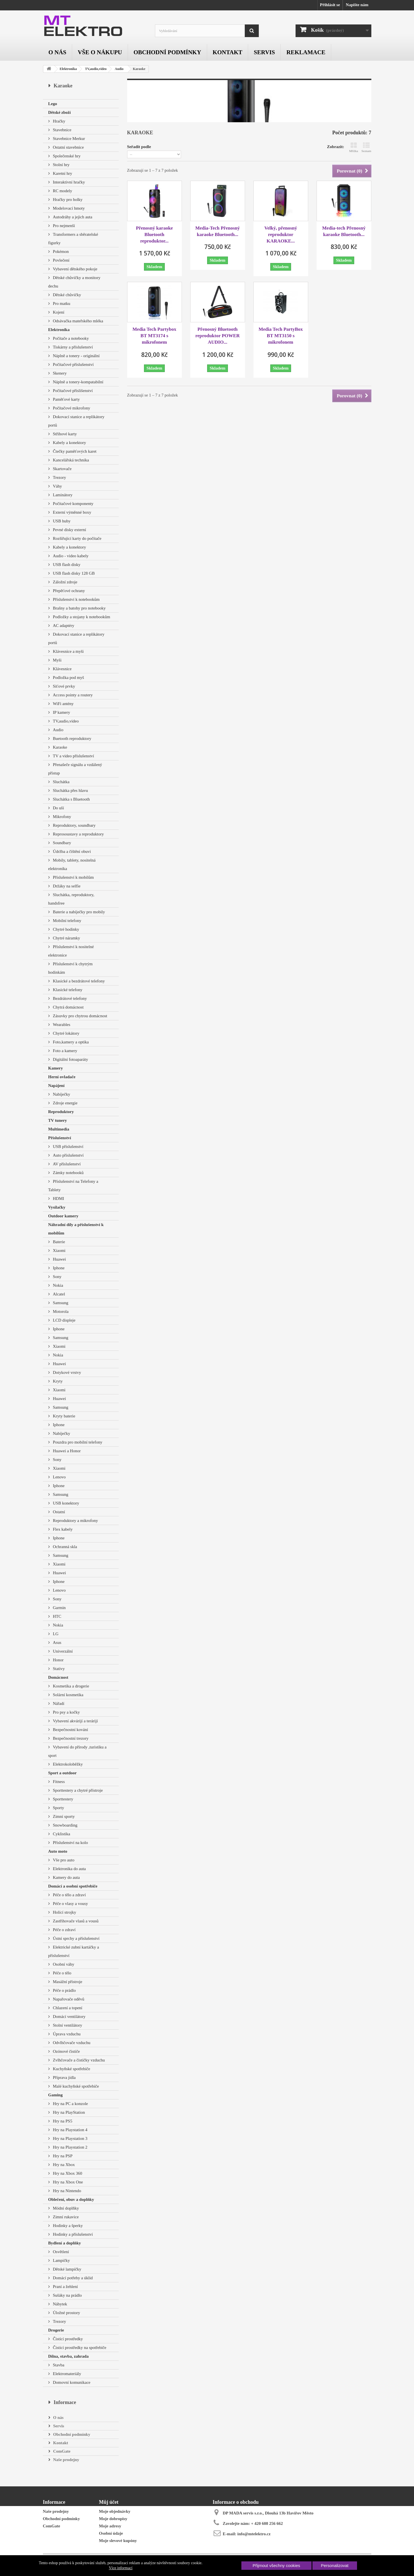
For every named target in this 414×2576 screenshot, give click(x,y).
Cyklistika (61, 1834)
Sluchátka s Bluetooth (71, 799)
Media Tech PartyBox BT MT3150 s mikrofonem (281, 336)
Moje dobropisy (113, 2518)
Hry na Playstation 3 (70, 2138)
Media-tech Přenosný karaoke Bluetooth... (343, 231)
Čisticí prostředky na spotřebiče (79, 2347)
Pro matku (61, 303)
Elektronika (68, 69)
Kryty (57, 1381)
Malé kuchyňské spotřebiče (75, 2086)
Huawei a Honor (66, 1451)
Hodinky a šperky (67, 2225)
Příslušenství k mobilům (73, 877)
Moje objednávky (115, 2511)
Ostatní (58, 1512)
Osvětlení (60, 2251)
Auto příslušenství (68, 1155)
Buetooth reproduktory (72, 738)
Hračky (58, 121)
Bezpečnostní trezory (70, 1738)
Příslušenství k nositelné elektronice (71, 950)
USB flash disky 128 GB (73, 573)
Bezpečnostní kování (70, 1729)
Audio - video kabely (70, 556)
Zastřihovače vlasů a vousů (75, 1921)
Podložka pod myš (68, 677)
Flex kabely (62, 1529)
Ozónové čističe (66, 2051)
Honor (58, 1660)
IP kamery (61, 712)
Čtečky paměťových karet (74, 451)
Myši (57, 660)
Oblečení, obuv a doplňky (71, 2199)
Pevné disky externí (69, 529)
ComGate (61, 2451)
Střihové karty (64, 434)
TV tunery (57, 1120)
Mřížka (353, 147)
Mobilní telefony (66, 920)
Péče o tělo (62, 1973)
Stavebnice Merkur (68, 138)
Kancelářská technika (70, 460)
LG (55, 1634)
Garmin (59, 1607)
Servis (264, 52)
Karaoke (59, 747)
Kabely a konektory (69, 442)
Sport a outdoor (62, 1773)
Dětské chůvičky (66, 295)
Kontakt (228, 52)
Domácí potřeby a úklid (72, 2278)
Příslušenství (59, 1138)
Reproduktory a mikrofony (75, 1520)
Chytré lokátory (65, 1033)
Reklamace (305, 52)
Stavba (58, 2365)
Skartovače (62, 468)
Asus (56, 1642)
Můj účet (108, 2502)
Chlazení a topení (67, 2008)
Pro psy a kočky (66, 1712)
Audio (119, 69)
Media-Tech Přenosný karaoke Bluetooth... (217, 231)
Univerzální (62, 1651)
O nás (58, 52)
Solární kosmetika (68, 1695)
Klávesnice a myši (68, 651)
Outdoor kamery (63, 1216)
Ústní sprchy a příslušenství (76, 1938)
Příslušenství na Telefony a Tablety (73, 1185)
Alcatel (58, 1294)
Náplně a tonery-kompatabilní (78, 382)
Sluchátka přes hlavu (70, 790)
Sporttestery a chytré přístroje (77, 1790)
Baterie (58, 1242)
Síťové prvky (63, 686)
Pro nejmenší (63, 225)
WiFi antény (63, 703)
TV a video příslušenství (73, 756)
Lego (52, 103)
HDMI (58, 1198)
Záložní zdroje (64, 582)
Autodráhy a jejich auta (72, 217)
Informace (65, 2402)
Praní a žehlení (65, 2286)
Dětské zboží (59, 112)
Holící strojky (64, 1912)
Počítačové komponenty (72, 503)
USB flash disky (66, 564)
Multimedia (58, 1129)
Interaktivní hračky (68, 182)
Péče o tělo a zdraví (69, 1895)
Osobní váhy (63, 1964)
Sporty (58, 1807)
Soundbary (61, 842)
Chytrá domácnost (68, 1007)
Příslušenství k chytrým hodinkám (70, 968)
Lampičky (61, 2260)
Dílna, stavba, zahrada (68, 2356)
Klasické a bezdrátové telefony (78, 981)
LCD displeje (64, 1320)
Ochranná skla (64, 1546)
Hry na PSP (62, 2156)
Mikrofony (61, 816)
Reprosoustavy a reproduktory (78, 834)
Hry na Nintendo (66, 2190)
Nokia (57, 1285)
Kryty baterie (63, 1416)
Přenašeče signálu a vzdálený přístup (75, 768)
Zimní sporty (63, 1816)
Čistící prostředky (67, 2339)
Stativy (58, 1668)
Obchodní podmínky (167, 52)
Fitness (58, 1781)
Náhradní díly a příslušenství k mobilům (76, 1228)
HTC (56, 1616)
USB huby (61, 521)
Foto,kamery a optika (70, 1042)
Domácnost (58, 1677)
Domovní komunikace (71, 2382)
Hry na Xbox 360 (67, 2173)
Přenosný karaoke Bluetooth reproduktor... (154, 234)
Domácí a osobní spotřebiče (72, 1886)
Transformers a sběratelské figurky (73, 238)
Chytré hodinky (65, 929)
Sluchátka (61, 782)
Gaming (55, 2095)
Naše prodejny (65, 2459)
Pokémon (60, 251)
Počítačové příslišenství (72, 390)
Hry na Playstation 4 (70, 2130)
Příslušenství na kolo (70, 1842)
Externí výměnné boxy (71, 512)
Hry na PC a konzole (70, 2103)
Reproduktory (61, 1111)
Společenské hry (66, 156)
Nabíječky (61, 1094)
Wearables (61, 1024)
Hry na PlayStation (68, 2112)
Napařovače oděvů (68, 1999)
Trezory (59, 477)
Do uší (58, 808)
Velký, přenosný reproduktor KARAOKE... (280, 234)
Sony (57, 1276)
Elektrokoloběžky (67, 1764)
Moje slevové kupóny (118, 2540)
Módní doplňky (65, 2208)
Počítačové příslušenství (73, 364)
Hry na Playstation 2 (70, 2147)
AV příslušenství (66, 1164)
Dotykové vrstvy (66, 1372)
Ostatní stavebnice (68, 147)
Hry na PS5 (62, 2121)
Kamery (55, 1068)
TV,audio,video (96, 69)
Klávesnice (62, 669)
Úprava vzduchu (66, 2034)
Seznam (366, 147)
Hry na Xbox (63, 2164)
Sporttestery (62, 1799)
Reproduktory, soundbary (74, 825)
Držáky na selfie (66, 886)
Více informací (120, 2568)
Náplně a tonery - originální (76, 356)
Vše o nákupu (100, 52)
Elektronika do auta (69, 1868)
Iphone (58, 1268)
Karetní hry (62, 173)
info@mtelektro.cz (254, 2534)
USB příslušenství (68, 1146)
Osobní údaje (111, 2533)
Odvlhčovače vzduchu (71, 2042)
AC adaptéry (63, 625)
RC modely (62, 191)
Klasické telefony (67, 989)
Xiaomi (59, 1250)
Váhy (57, 486)
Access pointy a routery (72, 695)
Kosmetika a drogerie (70, 1686)
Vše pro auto (63, 1860)
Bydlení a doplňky (64, 2243)
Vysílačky (56, 1207)
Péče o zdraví (64, 1929)
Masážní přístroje (67, 1981)
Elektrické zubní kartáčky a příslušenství (73, 1951)
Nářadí (58, 1703)
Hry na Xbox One (67, 2182)
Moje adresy (110, 2526)
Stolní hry (61, 164)
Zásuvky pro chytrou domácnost (79, 1016)
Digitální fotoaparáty (70, 1059)
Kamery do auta (66, 1877)
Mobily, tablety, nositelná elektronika (72, 864)
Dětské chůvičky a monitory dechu (74, 281)
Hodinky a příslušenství (72, 2234)
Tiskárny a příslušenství (72, 347)
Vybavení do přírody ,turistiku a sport (77, 1751)
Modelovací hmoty (68, 208)
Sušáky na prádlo (67, 2295)
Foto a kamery (64, 1050)
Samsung (60, 1303)
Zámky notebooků (68, 1172)
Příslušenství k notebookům (76, 599)
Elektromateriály (66, 2373)
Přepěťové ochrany (68, 590)
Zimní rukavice (65, 2217)
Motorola (60, 1311)
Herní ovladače (62, 1077)
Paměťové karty (66, 399)
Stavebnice (62, 130)
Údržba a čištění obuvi (71, 851)
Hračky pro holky (67, 199)
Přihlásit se (330, 5)
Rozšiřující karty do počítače (77, 538)
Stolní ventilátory (67, 2025)
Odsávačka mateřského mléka (77, 321)
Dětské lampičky (66, 2269)
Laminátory (62, 495)
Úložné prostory (66, 2312)
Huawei (59, 1259)
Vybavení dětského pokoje (74, 269)
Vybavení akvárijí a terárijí (75, 1721)
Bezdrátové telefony (69, 998)
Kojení (58, 312)
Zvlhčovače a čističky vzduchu (78, 2060)
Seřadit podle (139, 146)
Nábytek (59, 2304)
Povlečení (61, 260)
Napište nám (357, 5)
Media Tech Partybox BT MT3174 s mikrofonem (154, 336)
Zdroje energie (64, 1103)
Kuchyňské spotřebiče (71, 2069)
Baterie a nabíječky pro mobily (78, 912)
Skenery (59, 373)
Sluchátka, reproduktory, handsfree (71, 898)
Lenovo (59, 1477)
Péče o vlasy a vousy (70, 1903)
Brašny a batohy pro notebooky (79, 608)
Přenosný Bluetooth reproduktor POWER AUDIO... (217, 336)
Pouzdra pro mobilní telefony (77, 1442)
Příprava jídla (64, 2077)
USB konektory (65, 1503)
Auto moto (57, 1851)
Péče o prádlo (64, 1990)
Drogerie (56, 2330)
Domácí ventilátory (69, 2016)
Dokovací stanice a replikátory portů (76, 420)
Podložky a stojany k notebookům (81, 617)
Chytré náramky (66, 938)
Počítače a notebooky (70, 338)
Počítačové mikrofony (71, 408)
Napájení (56, 1085)
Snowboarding (64, 1825)
